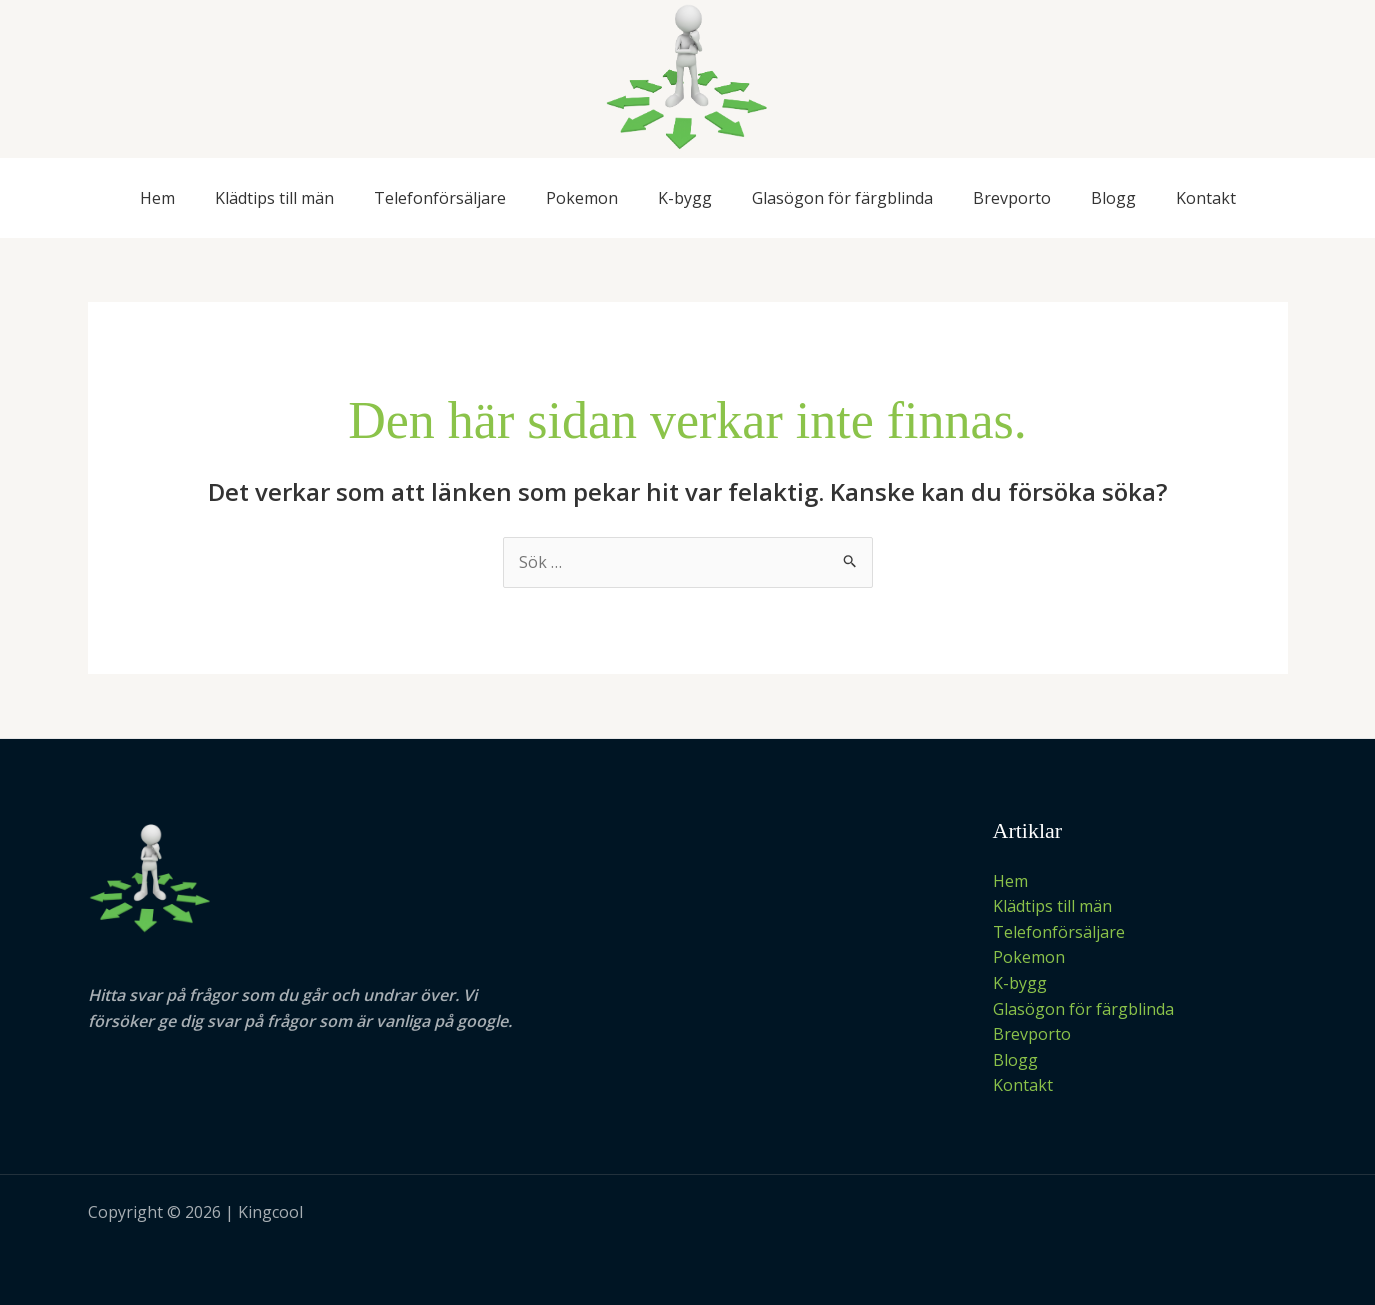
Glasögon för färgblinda (842, 198)
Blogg (1113, 198)
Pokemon (582, 198)
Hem (157, 198)
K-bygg (685, 198)
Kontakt (1206, 198)
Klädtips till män (274, 198)
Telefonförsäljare (440, 198)
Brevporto (1012, 198)
